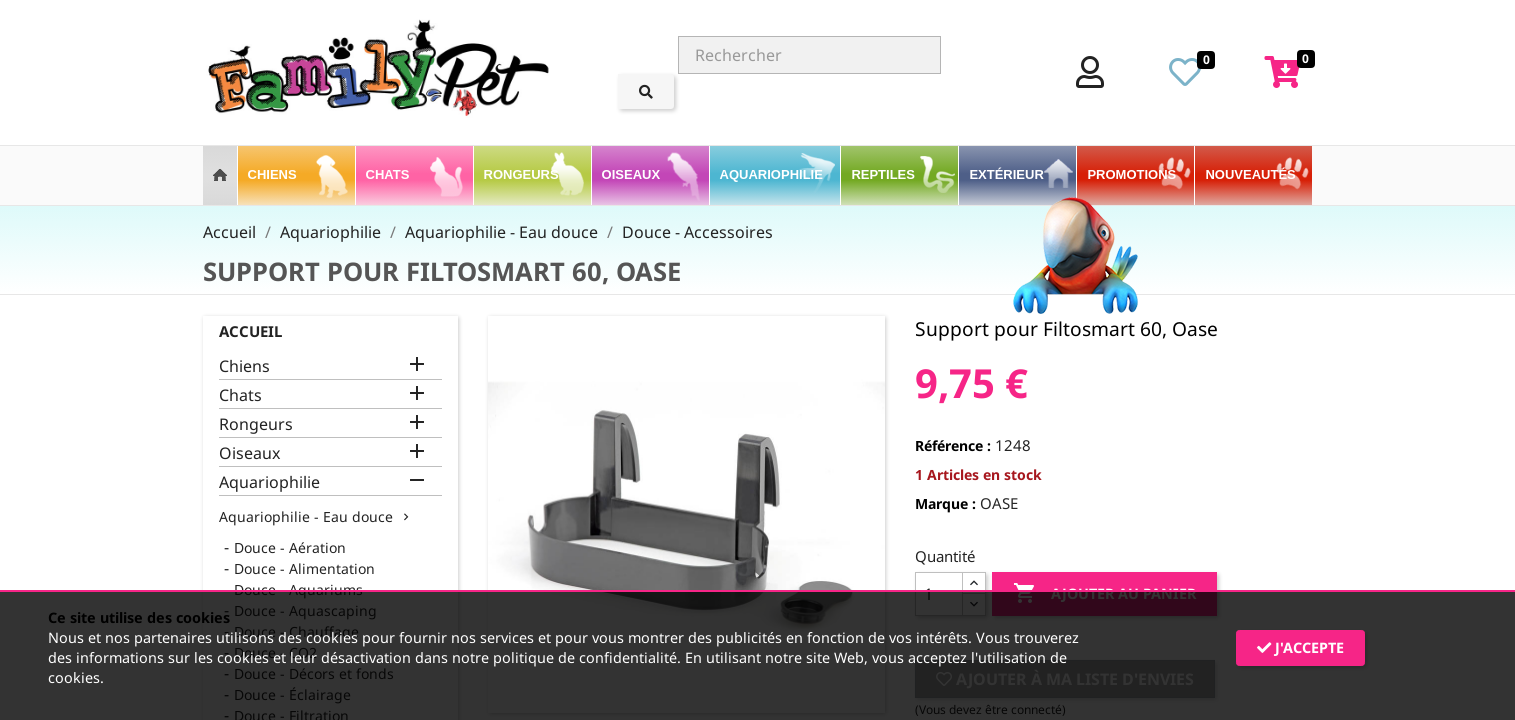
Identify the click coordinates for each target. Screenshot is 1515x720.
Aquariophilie (269, 482)
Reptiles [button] (884, 174)
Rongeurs (256, 424)
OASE (999, 503)
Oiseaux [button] (633, 174)
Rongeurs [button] (523, 174)
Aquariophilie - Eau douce (306, 516)
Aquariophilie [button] (773, 174)
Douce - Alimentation (304, 568)
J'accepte (1300, 647)
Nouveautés (1250, 174)
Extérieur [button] (1008, 174)
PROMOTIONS (1131, 174)
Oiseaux (249, 453)
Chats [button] (389, 174)
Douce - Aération (290, 547)
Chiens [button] (274, 174)
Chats (240, 395)
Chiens (244, 366)
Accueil (250, 331)
